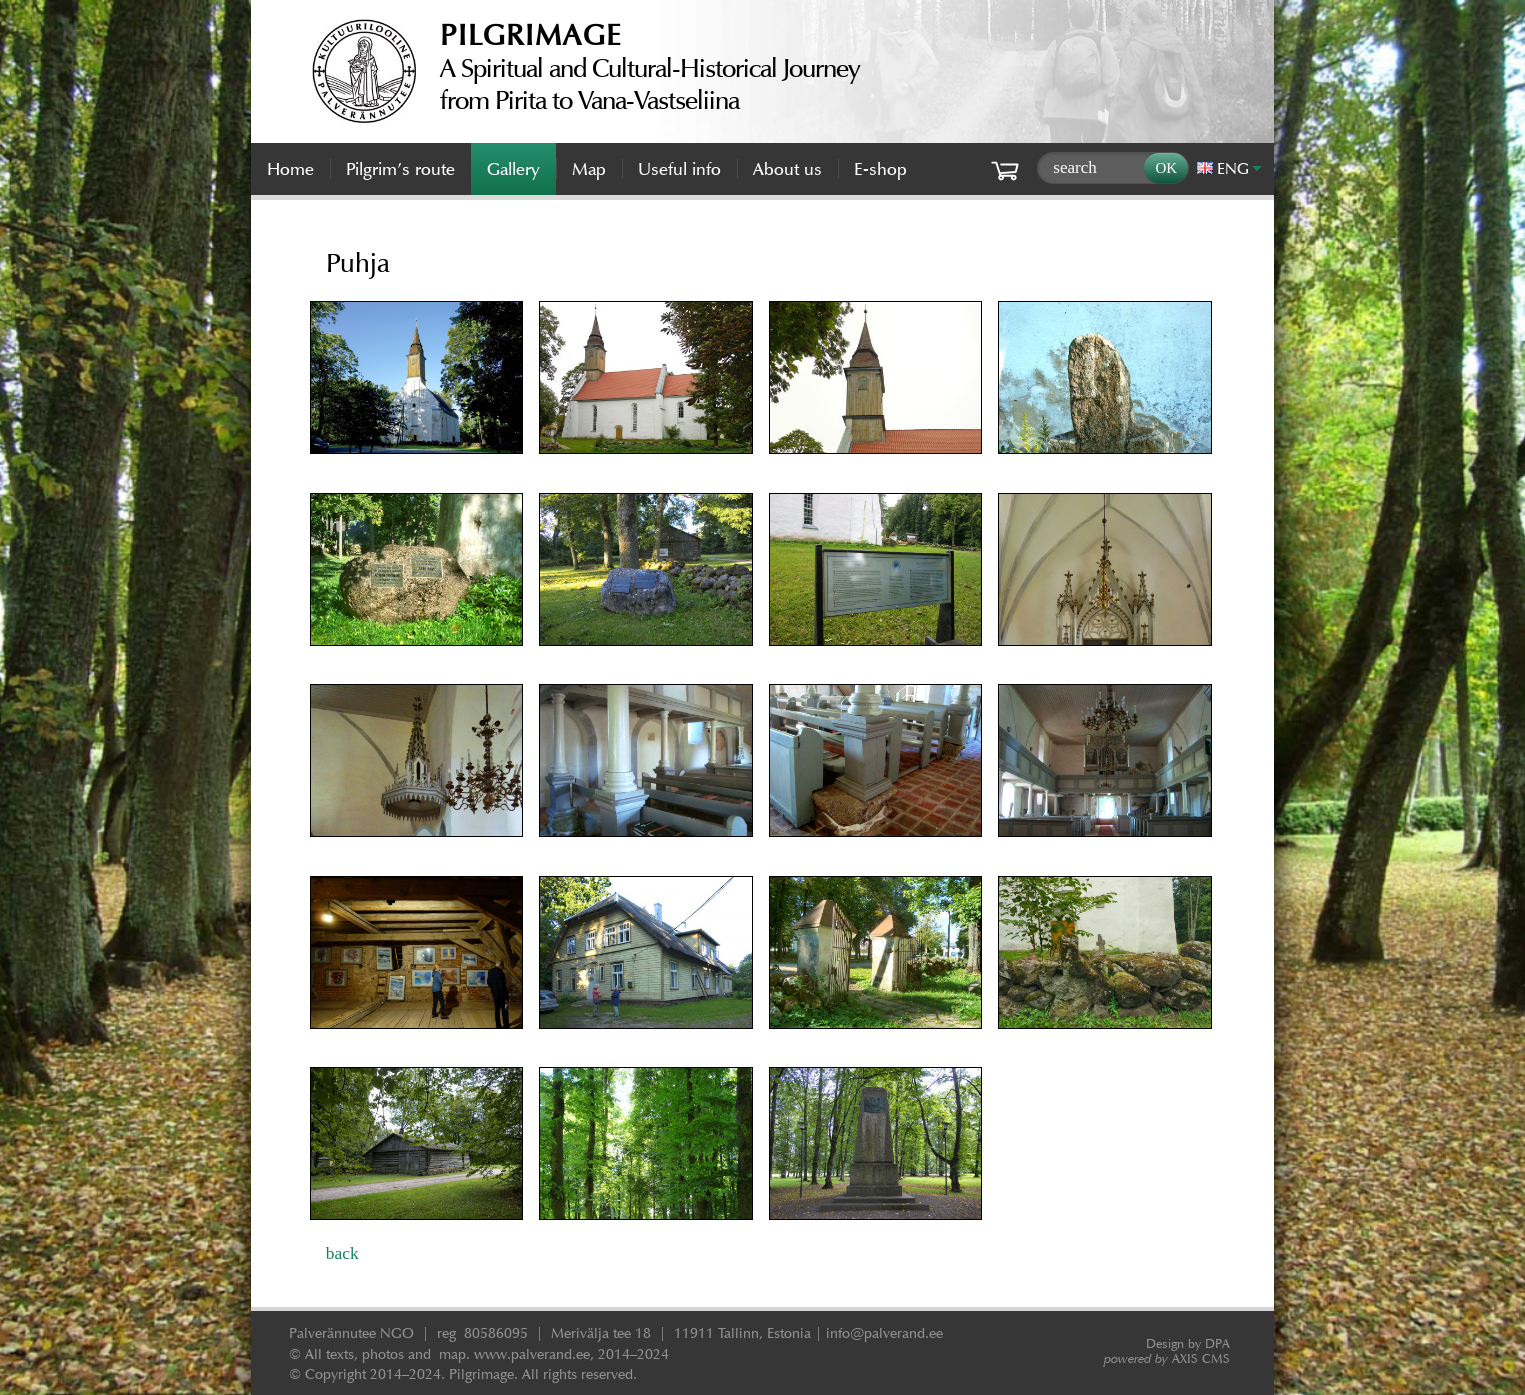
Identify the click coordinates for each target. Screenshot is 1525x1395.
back (342, 1253)
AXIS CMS (1167, 1358)
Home (290, 169)
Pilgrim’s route (400, 169)
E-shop (880, 169)
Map (589, 169)
